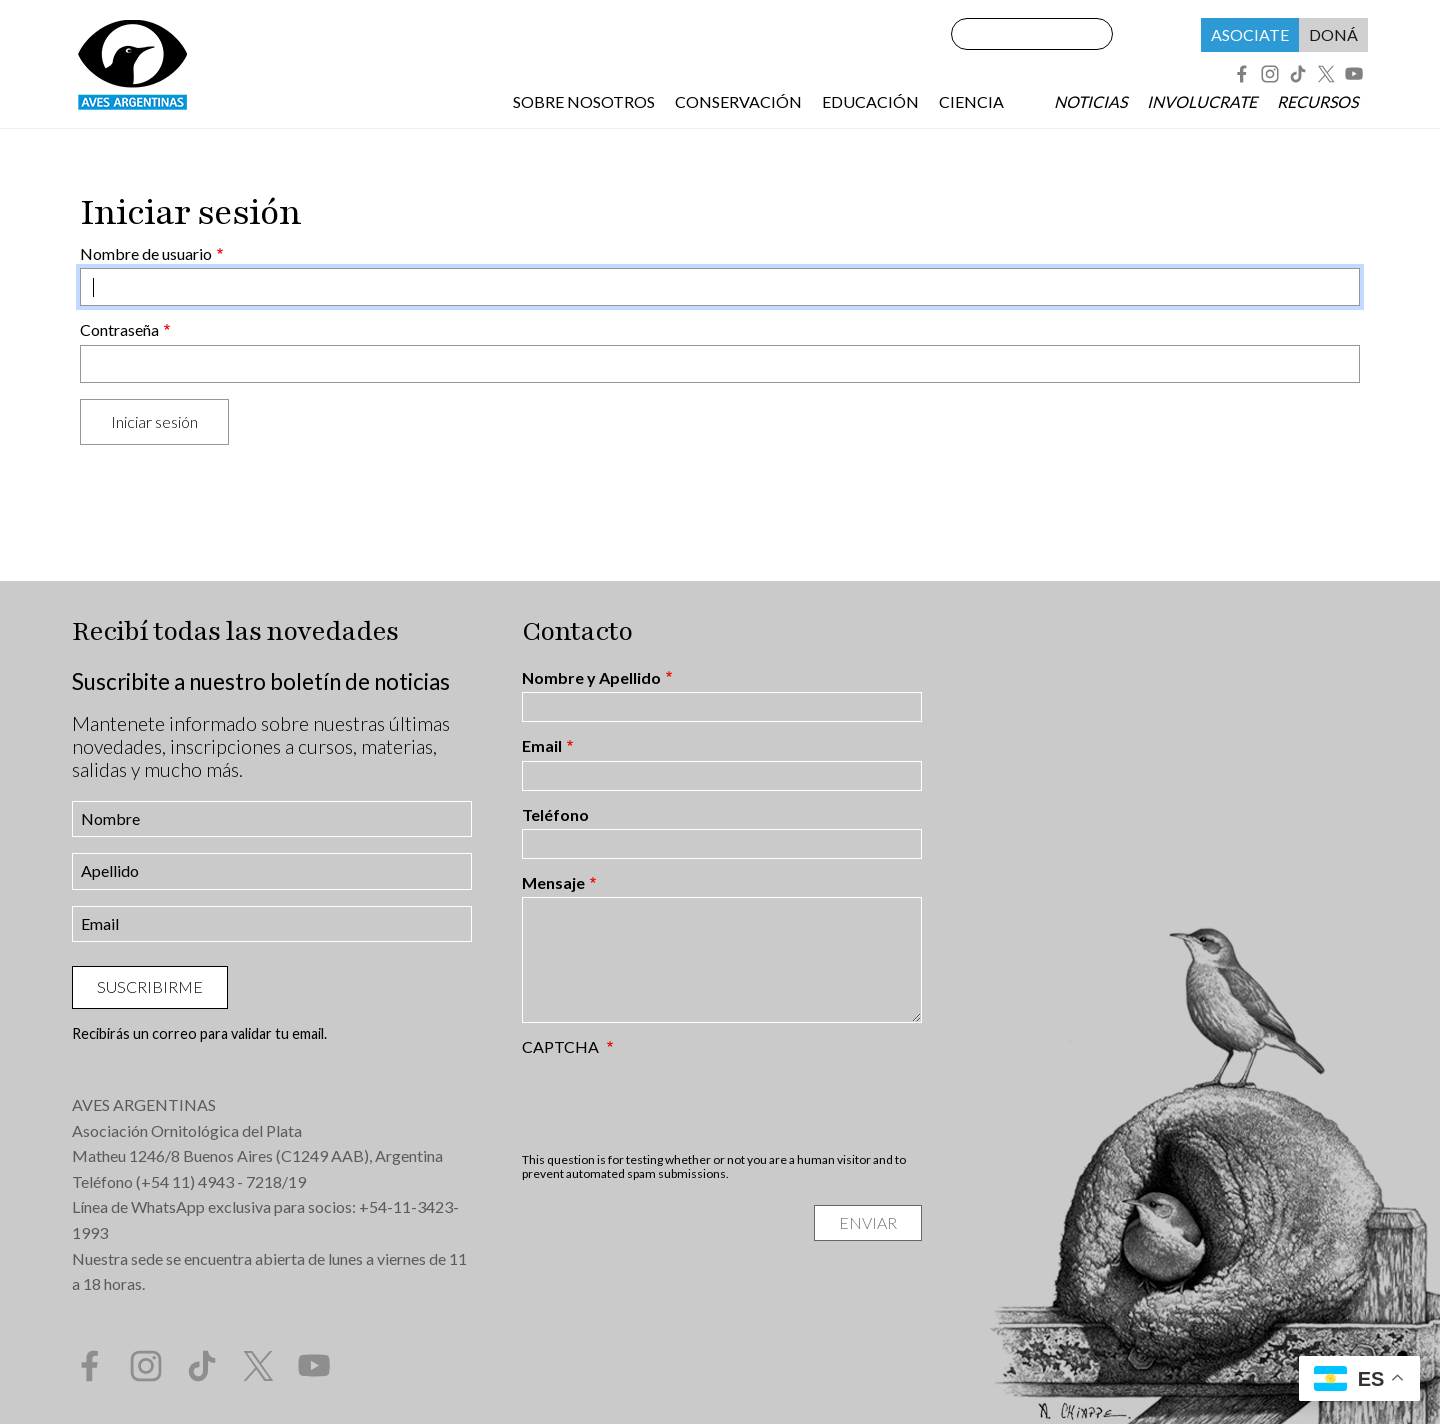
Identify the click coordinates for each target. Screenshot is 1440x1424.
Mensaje (553, 883)
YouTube (1354, 74)
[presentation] (674, 1104)
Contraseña (119, 330)
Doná (1333, 34)
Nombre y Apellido (591, 678)
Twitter (1326, 74)
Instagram (1270, 74)
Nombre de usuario (146, 254)
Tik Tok (1298, 74)
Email (542, 746)
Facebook (1242, 74)
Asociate (1250, 34)
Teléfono (555, 815)
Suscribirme (150, 986)
